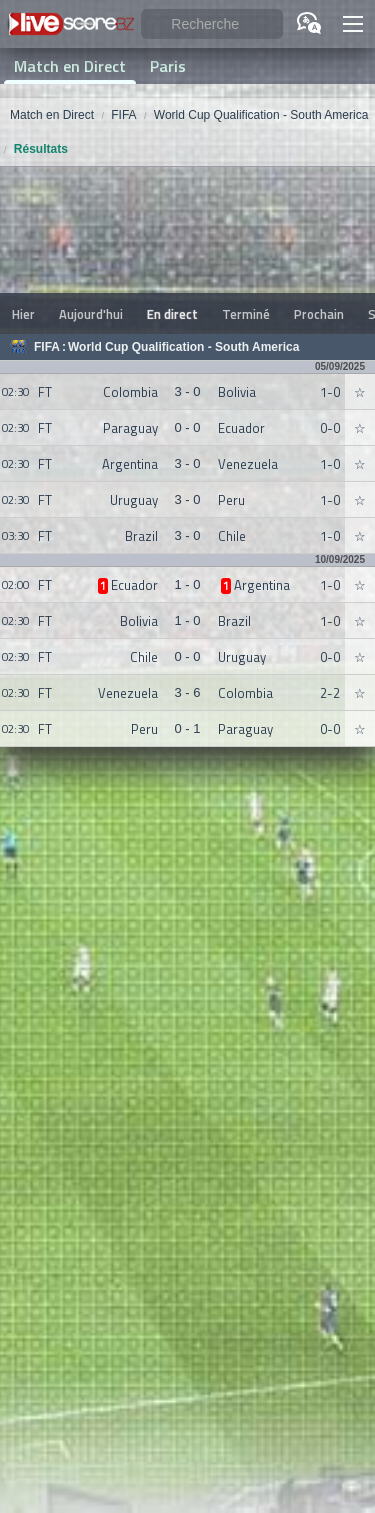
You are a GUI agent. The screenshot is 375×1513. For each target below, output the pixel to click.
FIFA (47, 347)
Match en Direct (70, 66)
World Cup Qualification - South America (183, 347)
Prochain (319, 314)
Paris (168, 66)
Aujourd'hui (91, 314)
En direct (172, 314)
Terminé (246, 314)
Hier (23, 314)
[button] (353, 24)
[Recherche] (212, 24)
